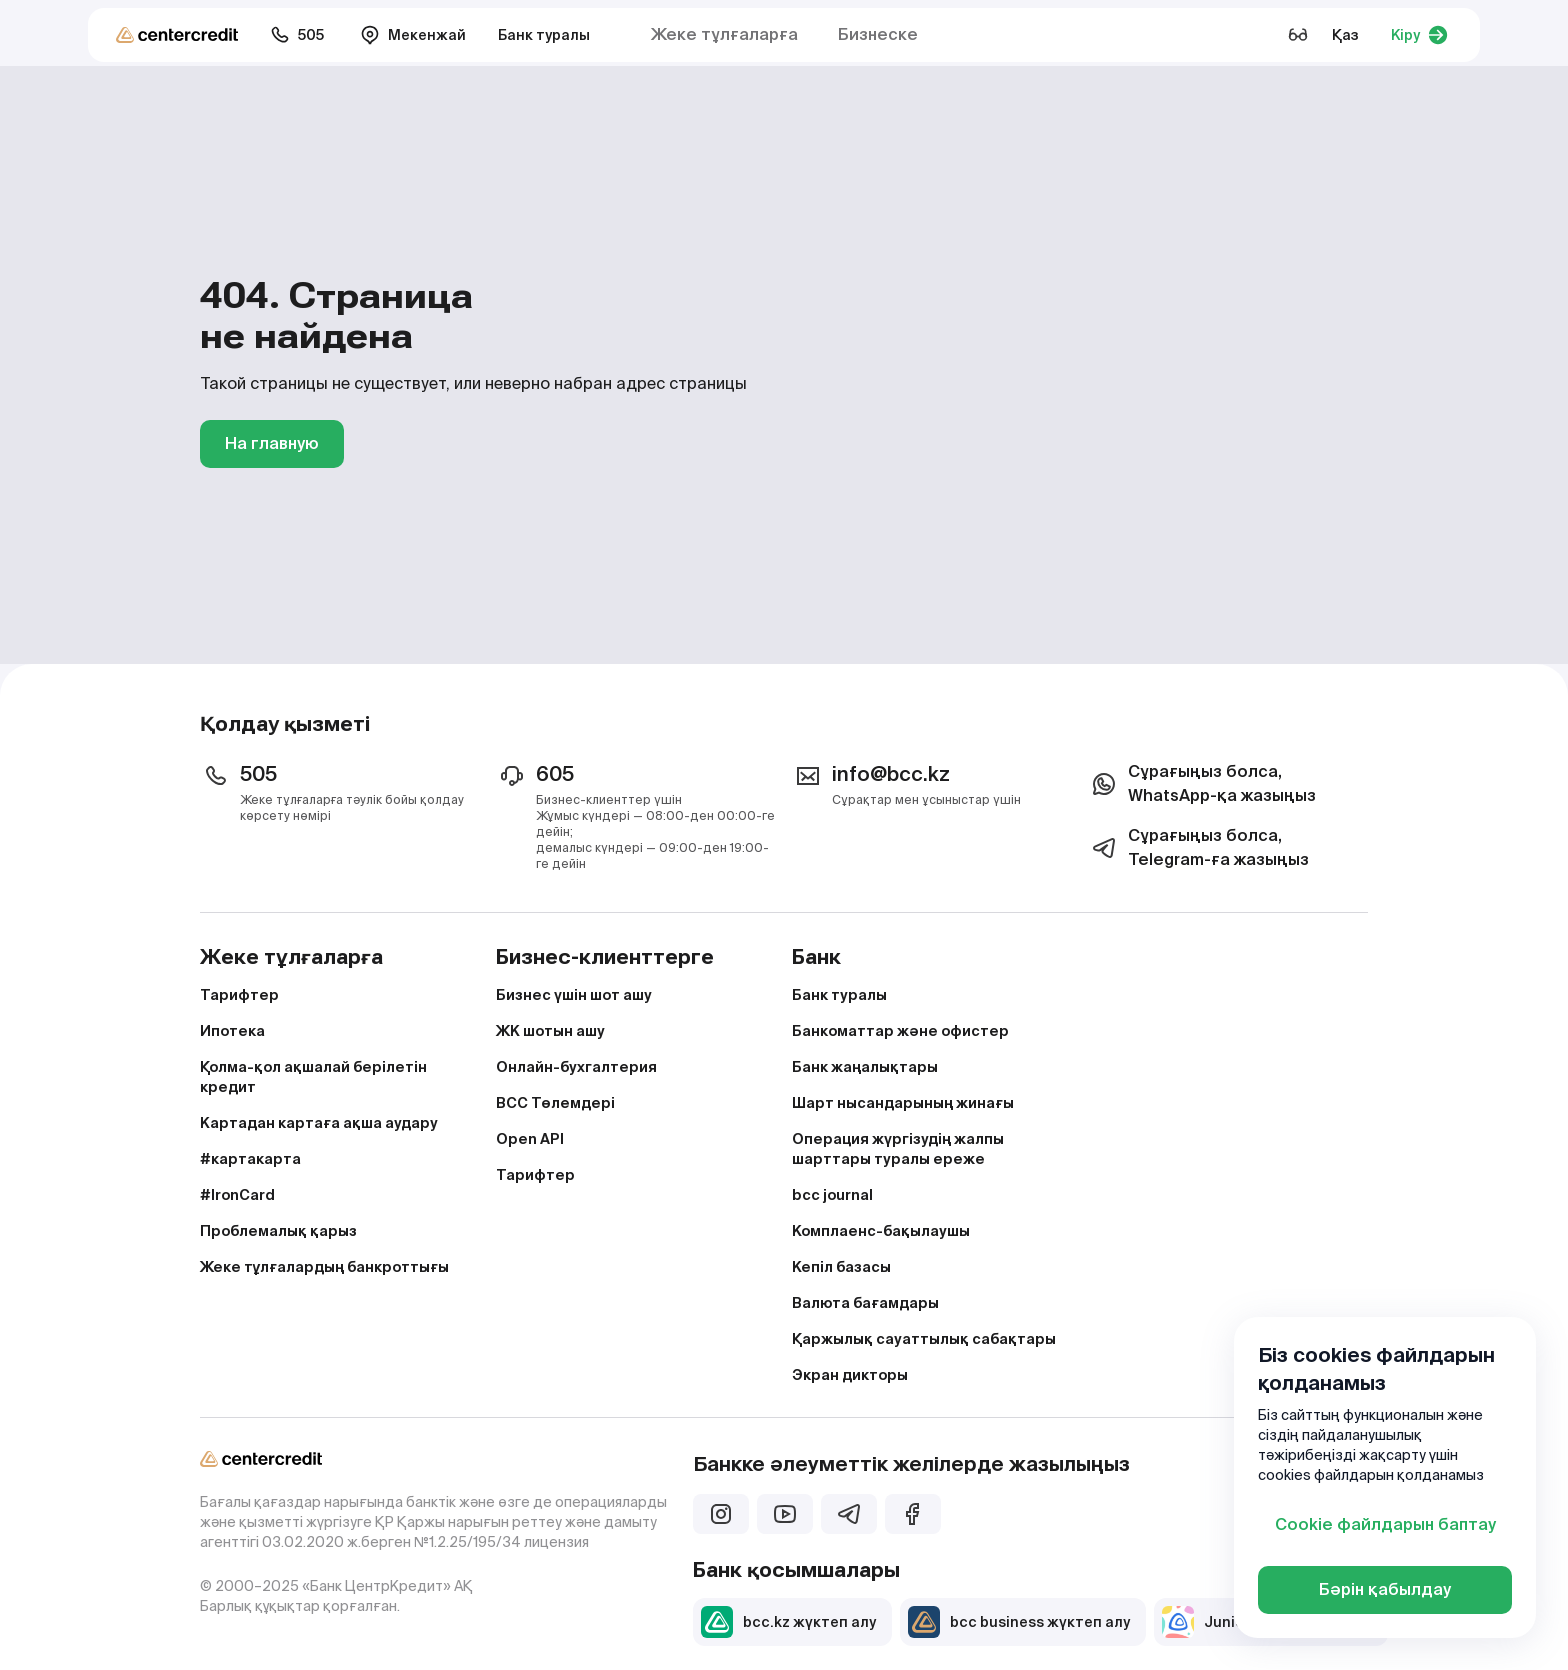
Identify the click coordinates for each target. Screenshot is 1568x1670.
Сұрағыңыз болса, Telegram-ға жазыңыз (1198, 847)
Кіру (1419, 35)
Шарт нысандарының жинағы (903, 1103)
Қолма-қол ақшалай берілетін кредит (313, 1077)
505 (297, 35)
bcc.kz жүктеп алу (788, 1622)
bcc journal (832, 1195)
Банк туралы (544, 35)
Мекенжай (413, 35)
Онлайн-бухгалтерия (576, 1067)
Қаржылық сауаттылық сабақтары (924, 1339)
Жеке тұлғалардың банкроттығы (324, 1267)
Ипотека (232, 1031)
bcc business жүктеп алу (1019, 1622)
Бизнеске (878, 34)
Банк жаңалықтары (865, 1067)
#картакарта (250, 1159)
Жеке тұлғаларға (724, 34)
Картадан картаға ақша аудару (319, 1123)
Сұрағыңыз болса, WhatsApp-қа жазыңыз (1202, 783)
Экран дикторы (850, 1375)
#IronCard (237, 1195)
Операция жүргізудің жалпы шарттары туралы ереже (898, 1149)
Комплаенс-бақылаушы (881, 1231)
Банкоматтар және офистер (900, 1031)
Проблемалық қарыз (278, 1231)
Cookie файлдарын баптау (1385, 1524)
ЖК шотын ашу (550, 1031)
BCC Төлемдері (555, 1103)
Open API (530, 1139)
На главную (272, 443)
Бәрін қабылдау (1385, 1589)
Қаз (1345, 35)
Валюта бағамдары (865, 1303)
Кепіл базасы (841, 1267)
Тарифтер (239, 995)
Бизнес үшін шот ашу (574, 995)
